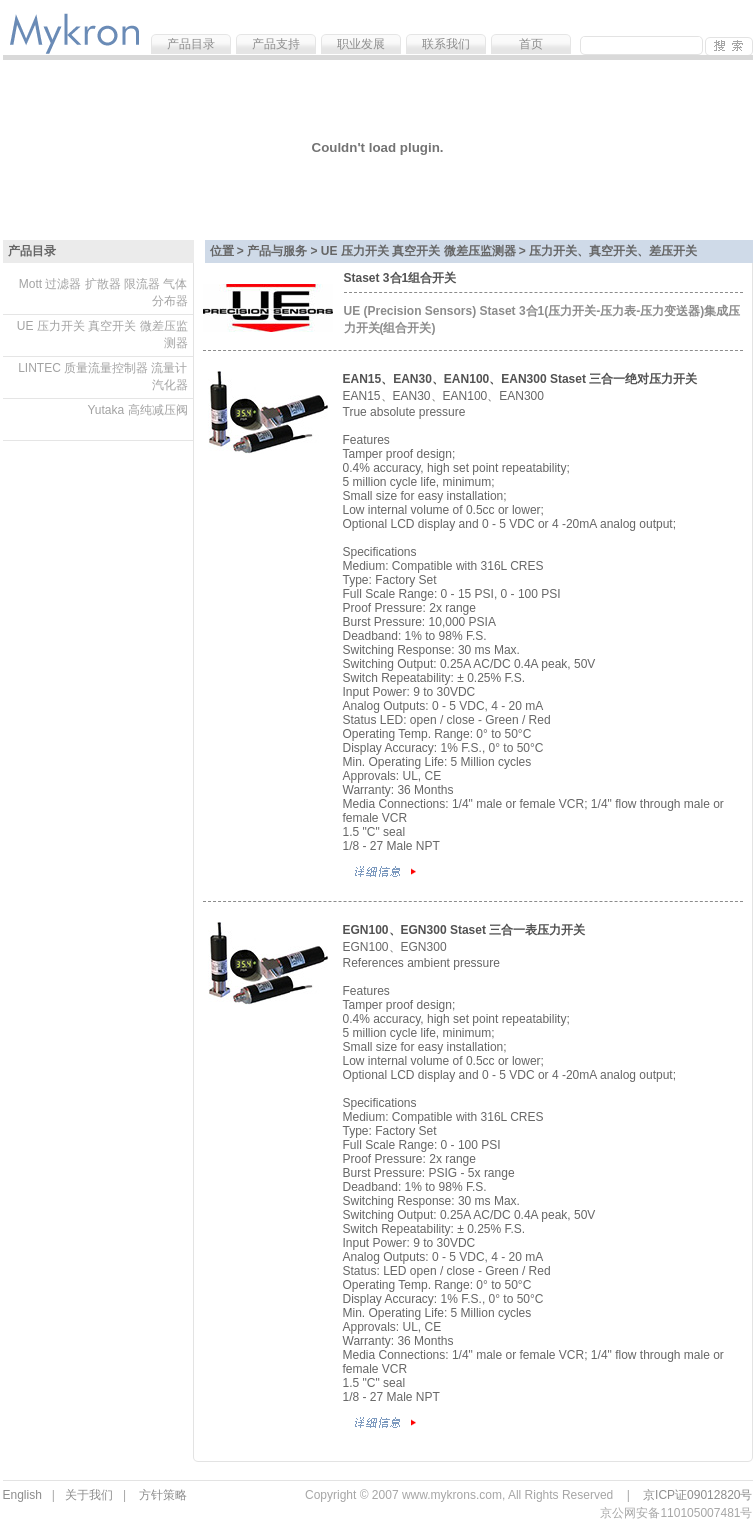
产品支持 (276, 44)
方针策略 (163, 1495)
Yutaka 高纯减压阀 (137, 410)
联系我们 (446, 44)
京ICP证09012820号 (697, 1495)
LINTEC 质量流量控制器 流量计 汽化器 (102, 376)
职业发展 (361, 44)
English (22, 1495)
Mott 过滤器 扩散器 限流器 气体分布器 (103, 292)
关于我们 (89, 1495)
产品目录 (191, 44)
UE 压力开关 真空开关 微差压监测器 (102, 334)
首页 (531, 44)
